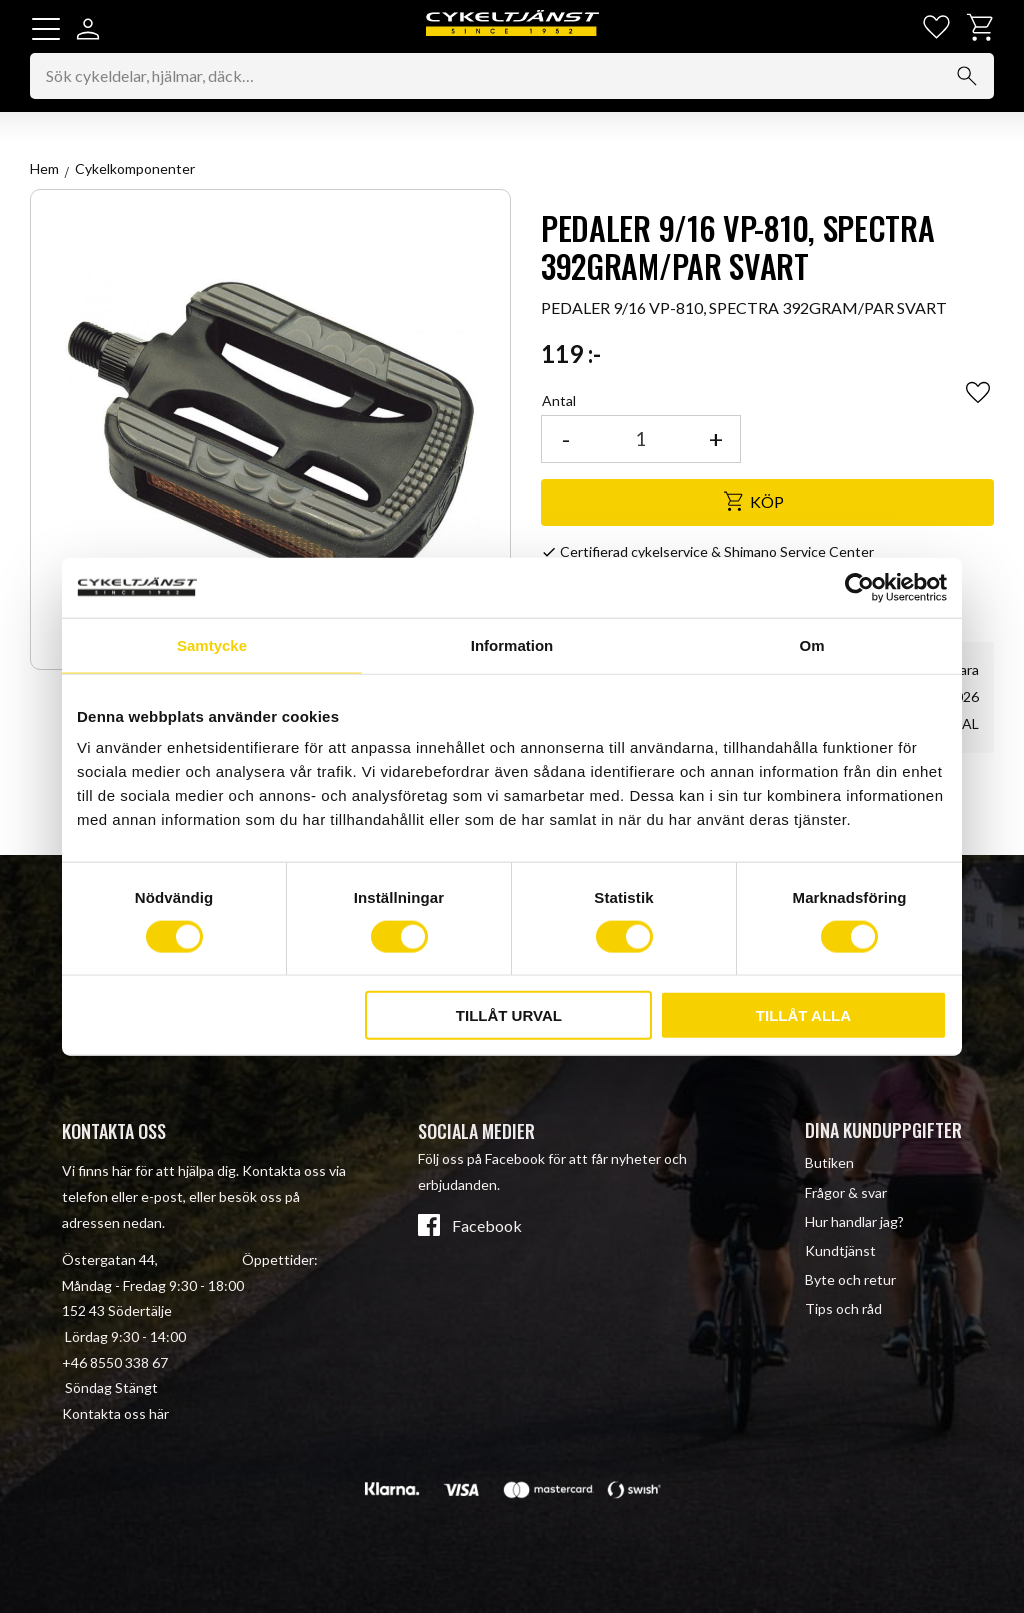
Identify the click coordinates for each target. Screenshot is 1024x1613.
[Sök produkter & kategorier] (512, 78)
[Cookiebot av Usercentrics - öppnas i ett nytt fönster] (859, 587)
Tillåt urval (509, 1015)
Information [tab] (512, 644)
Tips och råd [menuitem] (843, 1308)
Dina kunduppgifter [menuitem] (883, 1130)
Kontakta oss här (115, 1413)
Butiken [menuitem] (829, 1163)
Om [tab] (811, 644)
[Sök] (967, 78)
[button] (46, 29)
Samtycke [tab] (212, 644)
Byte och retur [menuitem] (850, 1279)
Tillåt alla (803, 1015)
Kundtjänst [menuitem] (840, 1250)
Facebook (487, 1226)
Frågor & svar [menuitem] (846, 1192)
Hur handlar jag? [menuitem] (854, 1221)
